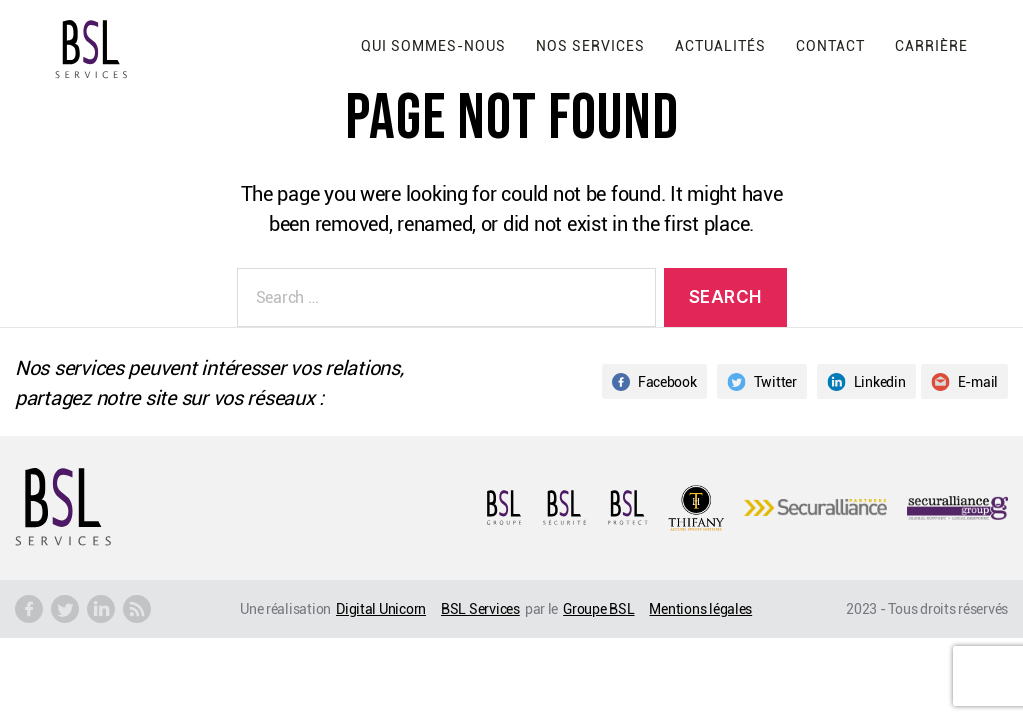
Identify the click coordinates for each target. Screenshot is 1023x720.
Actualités (720, 45)
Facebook (654, 381)
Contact (830, 45)
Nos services (590, 45)
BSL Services (480, 608)
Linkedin (866, 381)
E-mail (964, 381)
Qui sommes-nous (433, 45)
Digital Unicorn (381, 608)
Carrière (931, 45)
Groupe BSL (598, 608)
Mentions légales (700, 608)
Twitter (762, 381)
